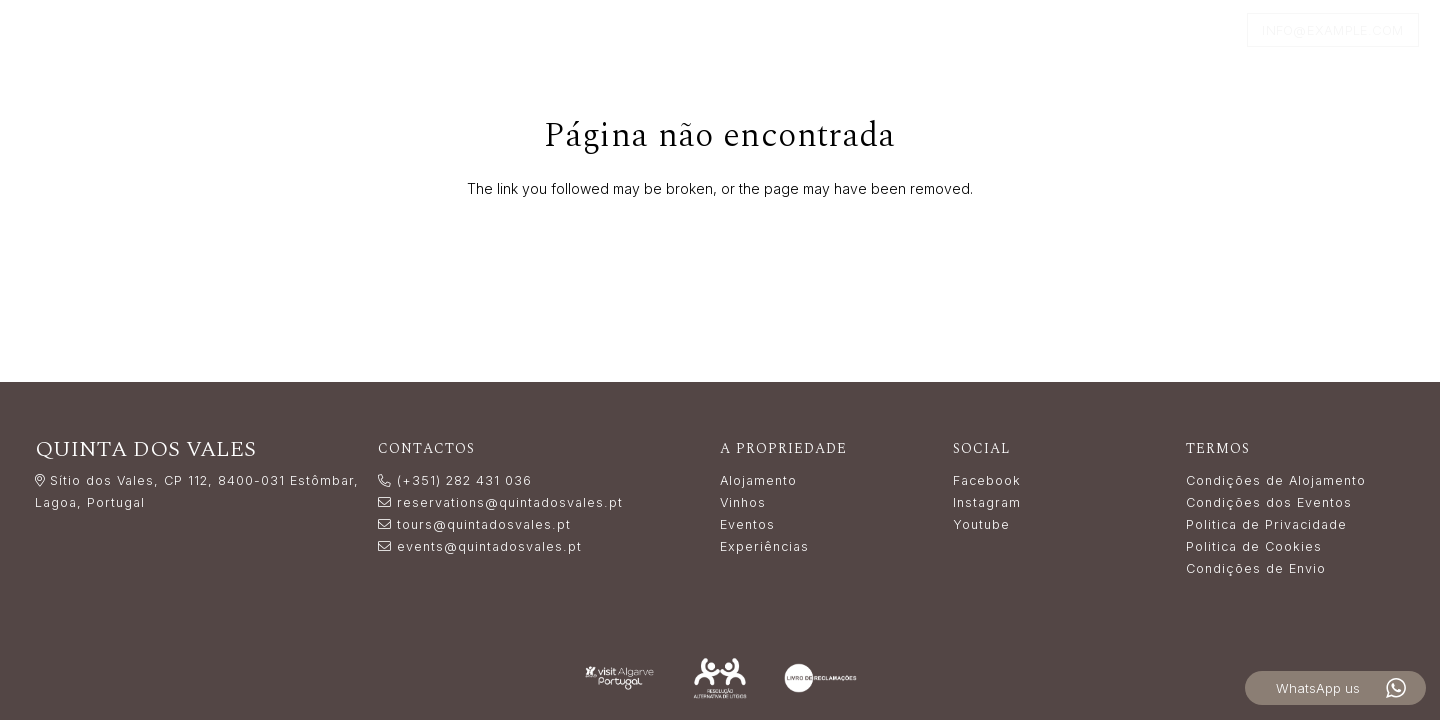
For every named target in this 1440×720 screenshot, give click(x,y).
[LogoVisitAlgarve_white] (619, 678)
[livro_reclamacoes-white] (820, 678)
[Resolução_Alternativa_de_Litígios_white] (720, 678)
